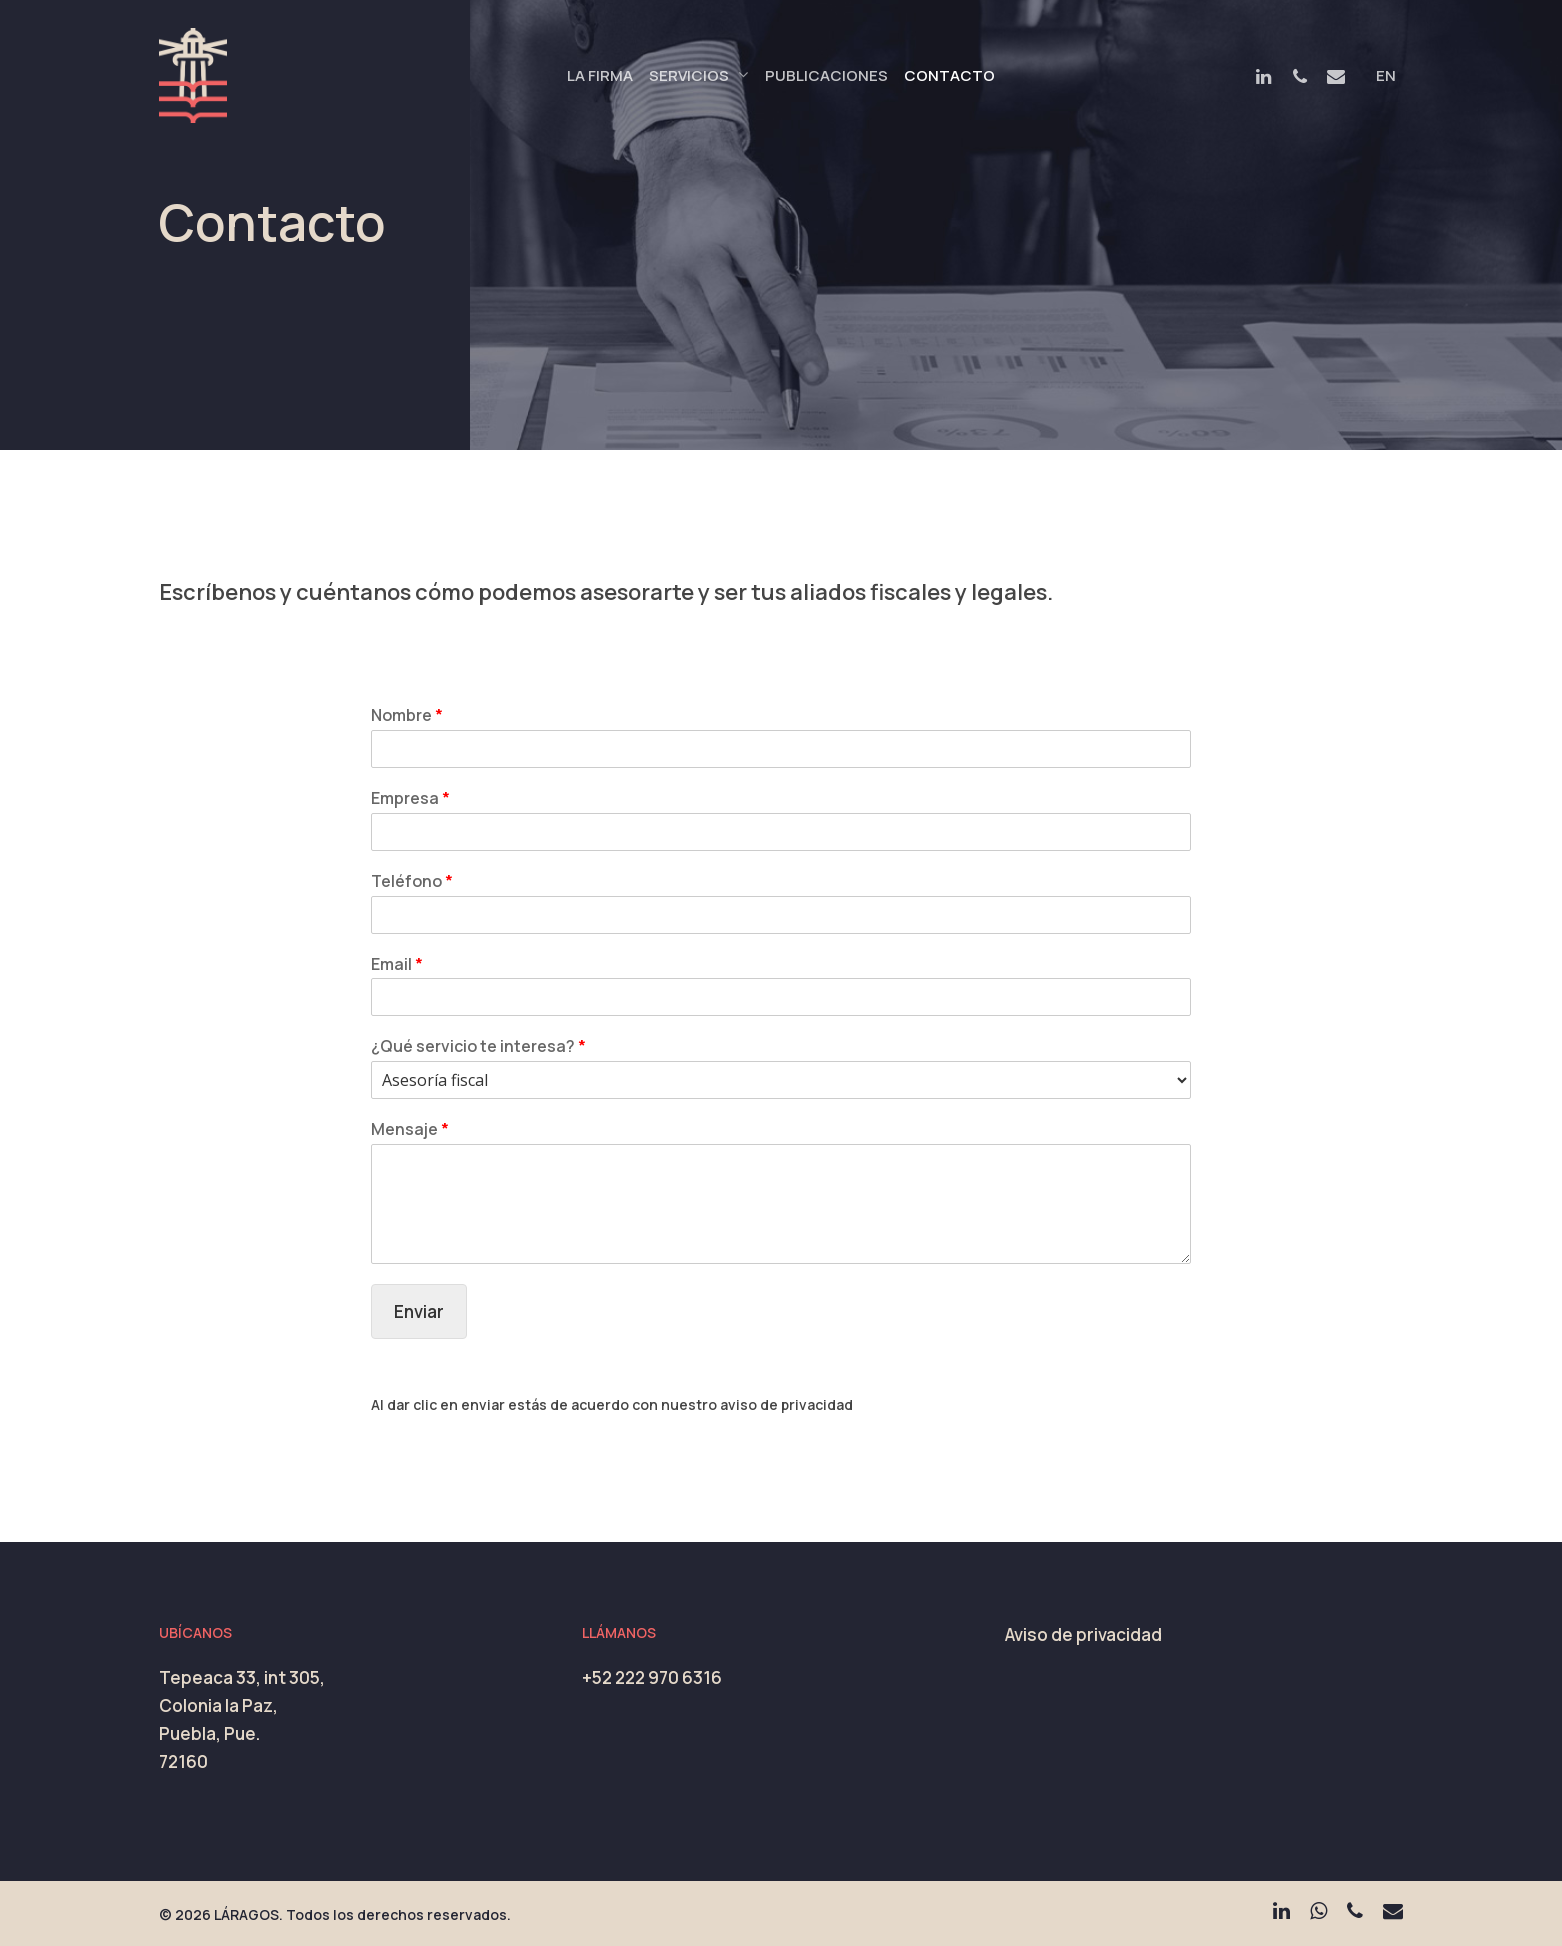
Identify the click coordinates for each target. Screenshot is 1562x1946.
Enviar (419, 1311)
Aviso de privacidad (1083, 1634)
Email (397, 964)
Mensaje (410, 1129)
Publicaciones (826, 75)
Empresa (410, 798)
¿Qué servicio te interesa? (478, 1046)
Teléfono (412, 881)
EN (1386, 75)
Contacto (949, 75)
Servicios (698, 76)
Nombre (407, 715)
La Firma (600, 75)
